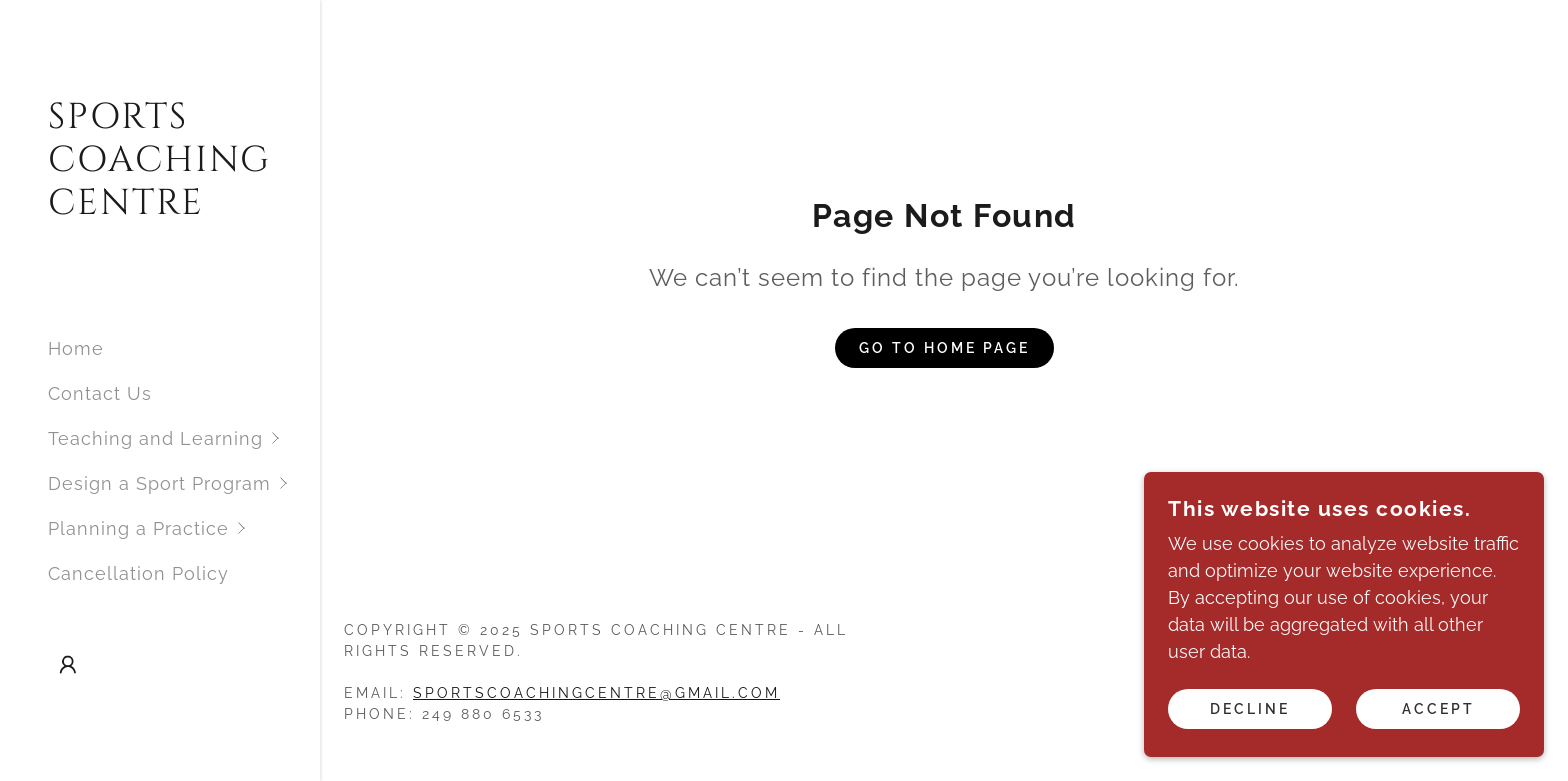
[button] (184, 438)
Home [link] (76, 348)
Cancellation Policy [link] (138, 573)
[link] (160, 207)
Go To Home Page (944, 348)
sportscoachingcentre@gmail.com (596, 693)
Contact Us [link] (100, 393)
